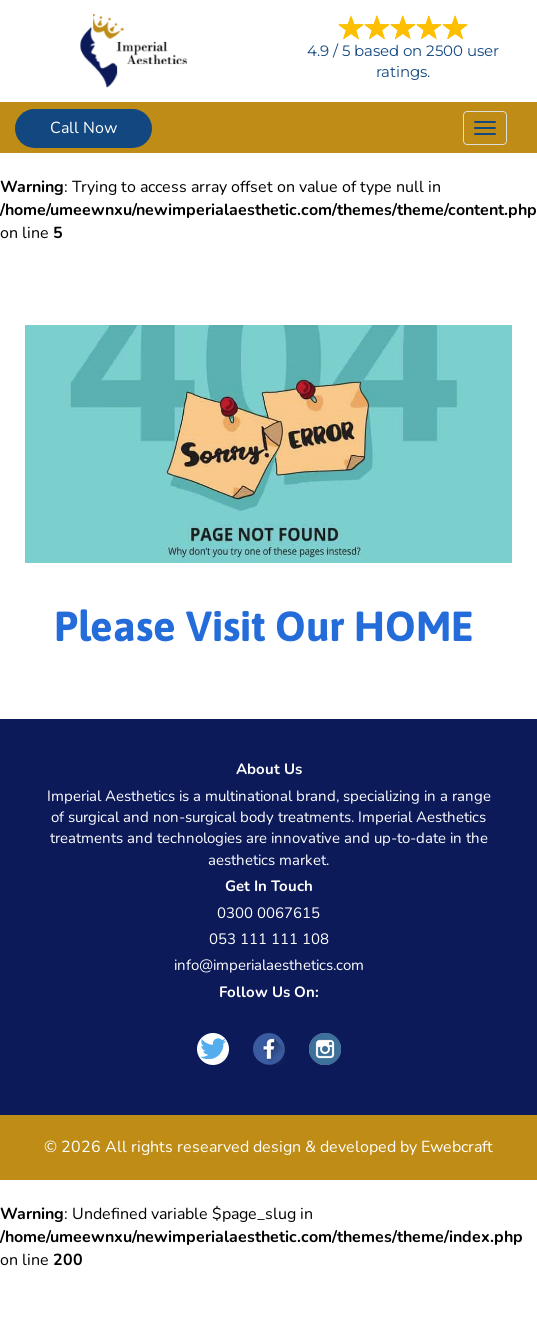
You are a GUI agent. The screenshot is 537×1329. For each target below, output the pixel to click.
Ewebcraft (457, 1147)
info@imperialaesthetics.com (269, 965)
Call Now (83, 128)
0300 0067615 (268, 913)
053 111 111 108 (269, 939)
